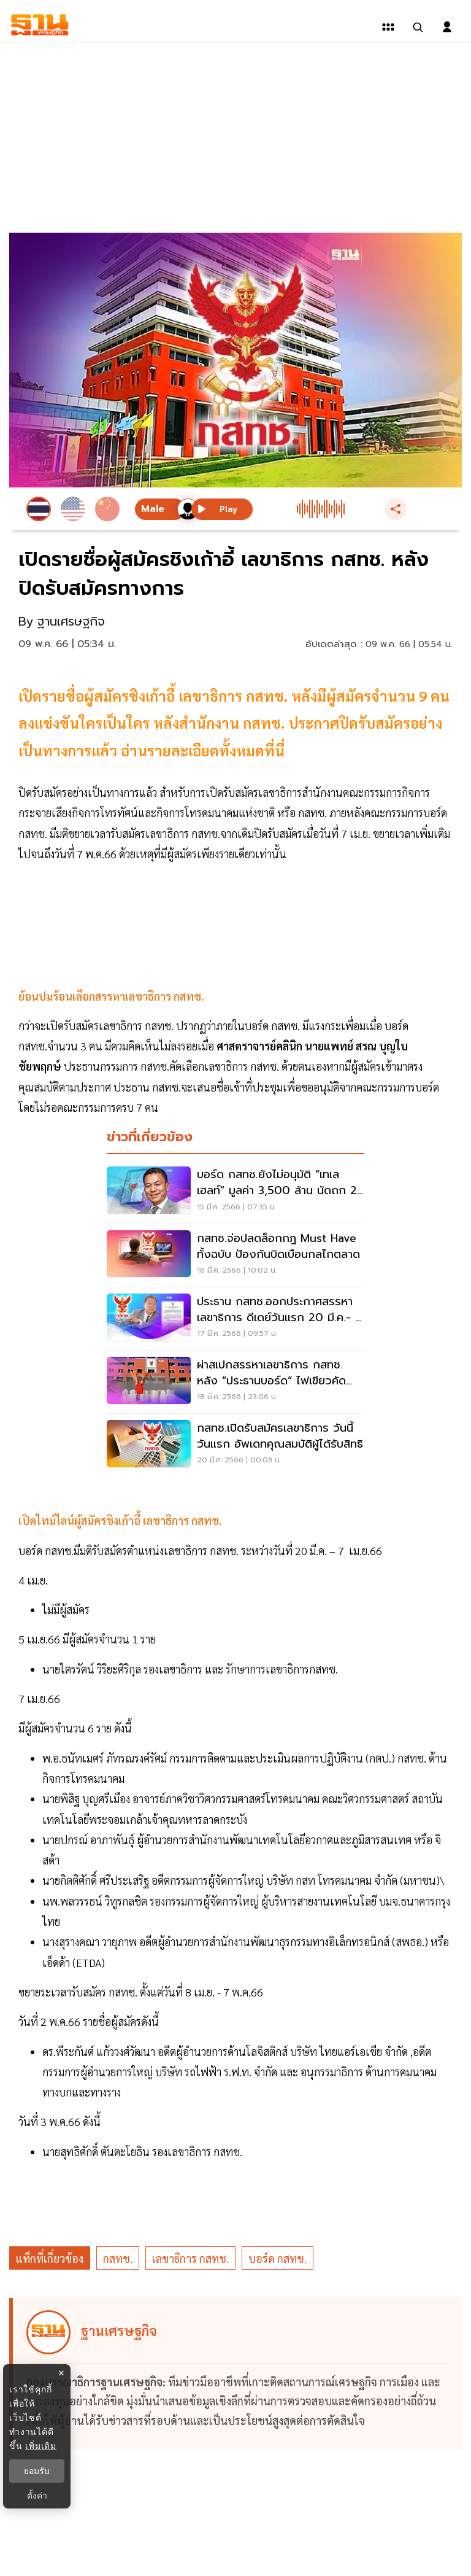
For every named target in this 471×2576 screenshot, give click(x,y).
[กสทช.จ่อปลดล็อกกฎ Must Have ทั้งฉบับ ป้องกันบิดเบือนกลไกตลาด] (235, 1255)
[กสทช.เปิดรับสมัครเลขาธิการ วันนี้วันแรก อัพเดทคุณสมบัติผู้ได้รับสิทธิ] (235, 1445)
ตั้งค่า (37, 2495)
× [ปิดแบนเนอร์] (61, 2373)
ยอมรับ (37, 2471)
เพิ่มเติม (40, 2446)
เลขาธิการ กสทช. (190, 2258)
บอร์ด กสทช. (277, 2258)
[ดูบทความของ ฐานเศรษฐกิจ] (237, 2374)
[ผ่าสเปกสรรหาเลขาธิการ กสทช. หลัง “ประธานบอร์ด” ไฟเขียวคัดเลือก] (235, 1382)
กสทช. (117, 2258)
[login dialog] (447, 27)
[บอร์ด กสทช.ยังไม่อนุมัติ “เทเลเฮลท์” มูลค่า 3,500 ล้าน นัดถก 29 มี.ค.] (235, 1191)
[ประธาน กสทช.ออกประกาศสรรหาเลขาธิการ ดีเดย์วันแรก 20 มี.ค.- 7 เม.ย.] (235, 1319)
